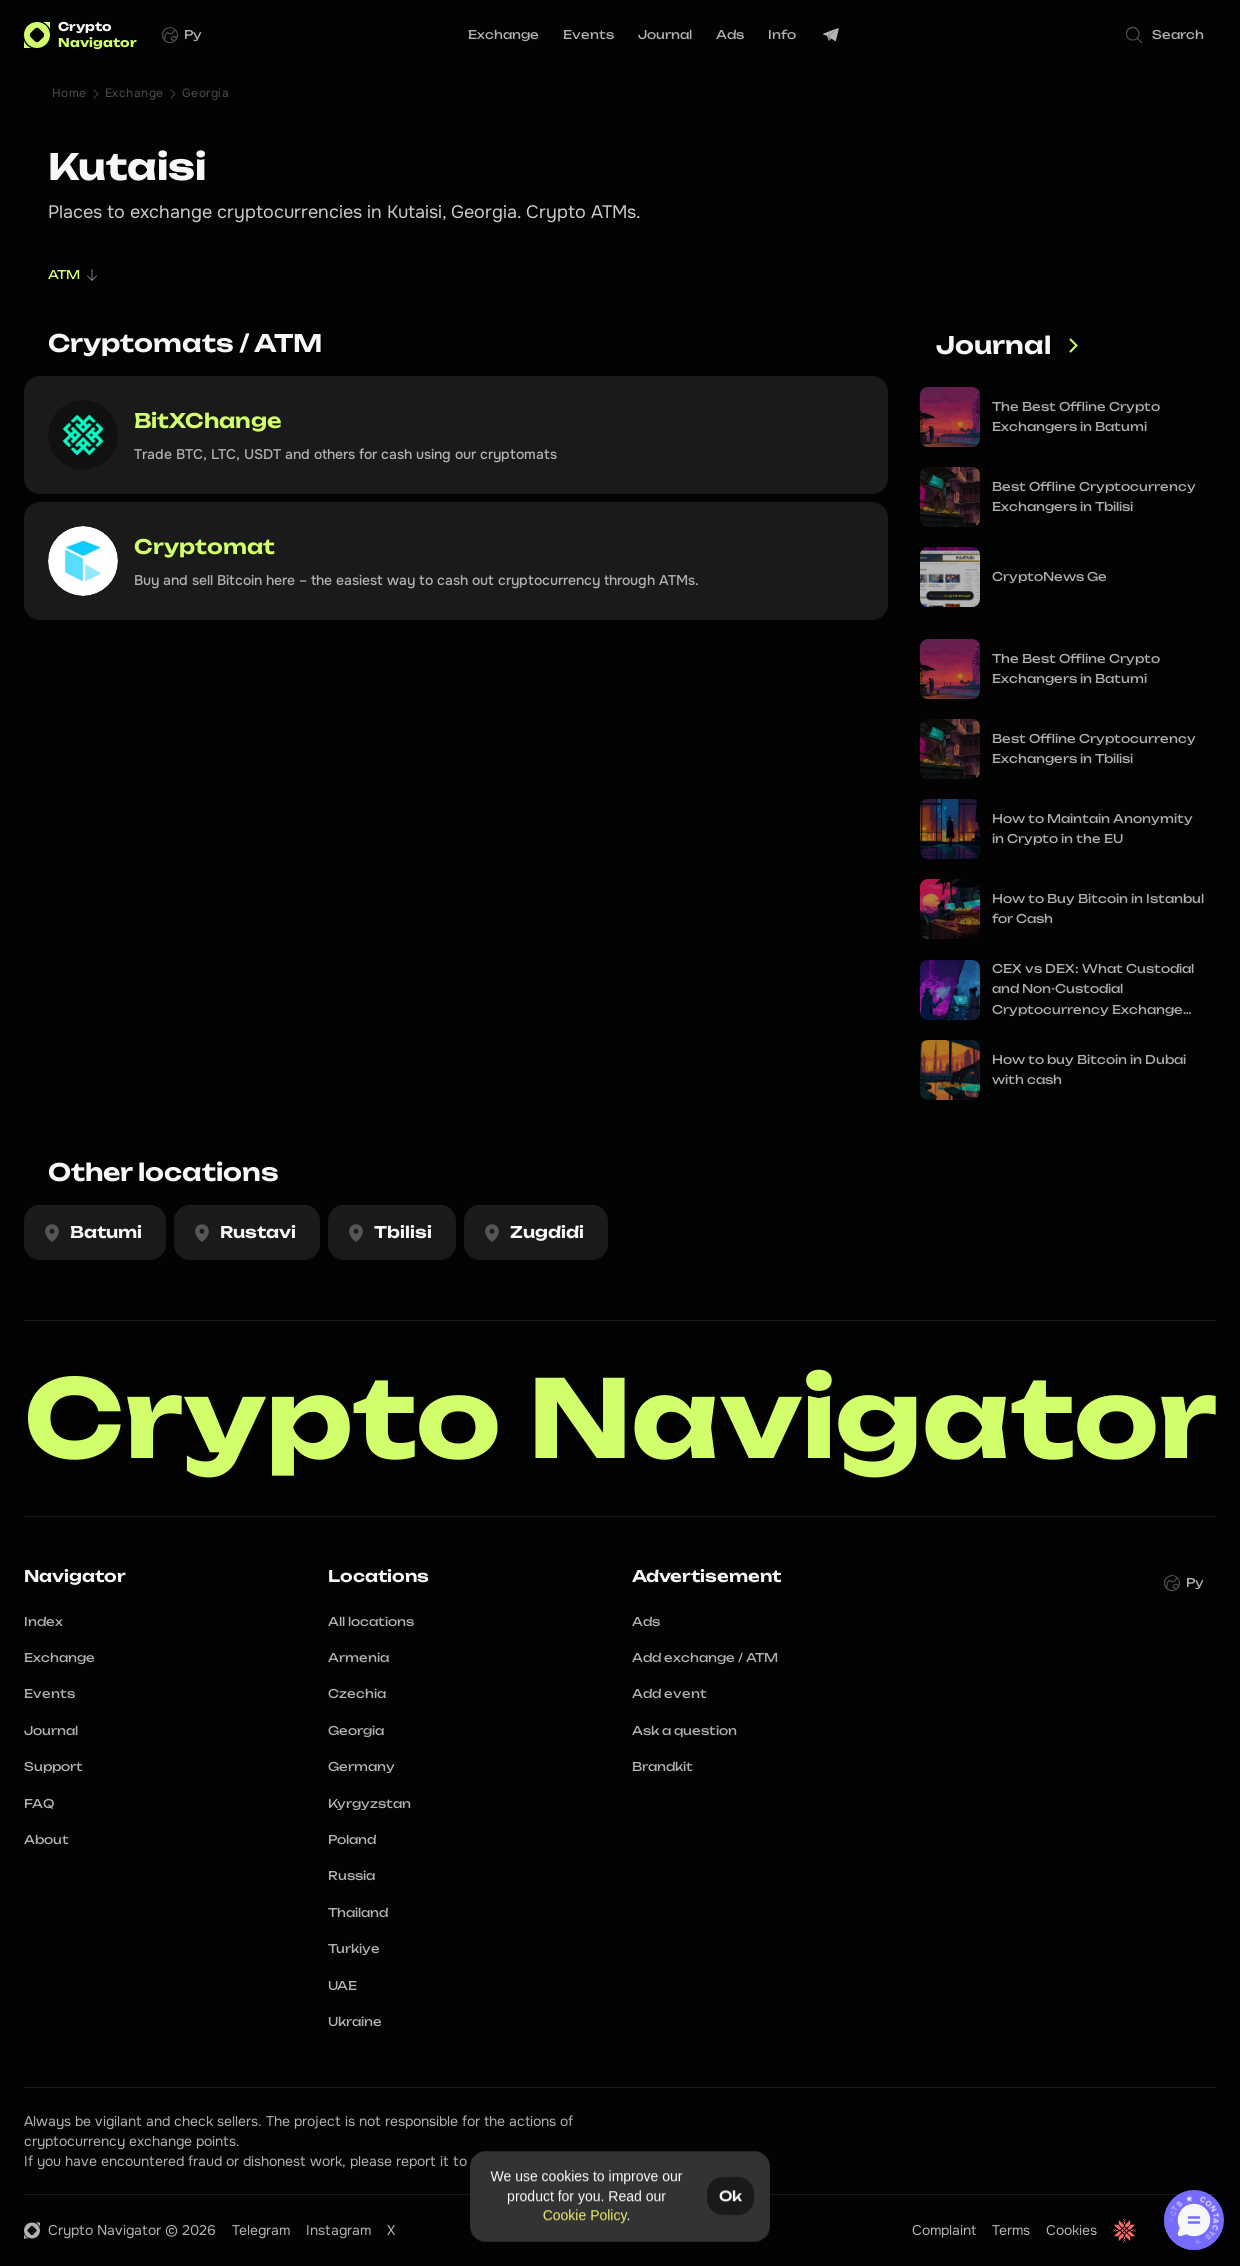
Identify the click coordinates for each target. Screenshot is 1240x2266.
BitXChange (208, 420)
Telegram (261, 2230)
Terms (1011, 2230)
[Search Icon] (1166, 35)
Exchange (134, 93)
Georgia (205, 93)
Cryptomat (204, 546)
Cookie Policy (585, 2215)
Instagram (338, 2230)
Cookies (1071, 2230)
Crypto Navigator (621, 1418)
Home (69, 93)
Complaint (944, 2230)
